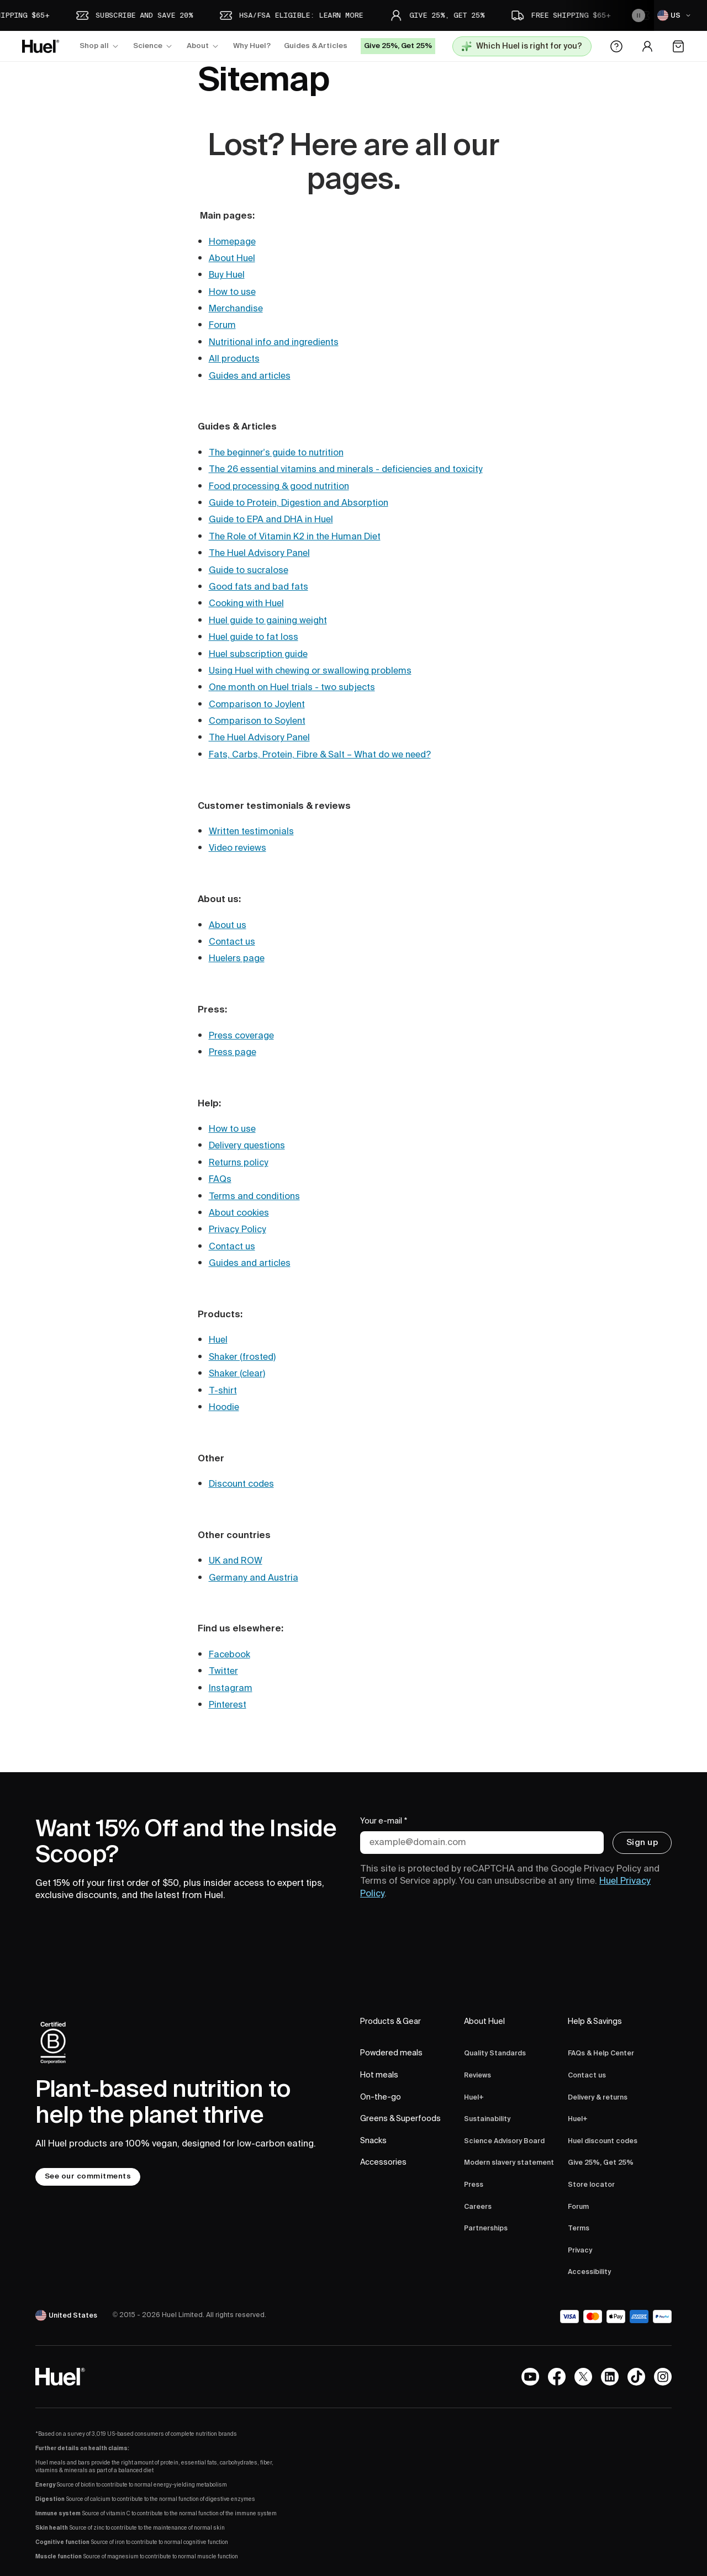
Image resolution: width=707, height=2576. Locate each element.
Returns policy (238, 1162)
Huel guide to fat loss (253, 637)
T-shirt (223, 1390)
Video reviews (237, 848)
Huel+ (474, 2097)
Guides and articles (250, 376)
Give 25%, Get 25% (601, 2163)
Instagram (230, 1688)
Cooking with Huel (246, 603)
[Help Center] (616, 46)
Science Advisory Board (504, 2141)
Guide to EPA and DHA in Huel (271, 519)
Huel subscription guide (258, 654)
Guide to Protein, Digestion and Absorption (298, 503)
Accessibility (589, 2272)
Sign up (642, 1842)
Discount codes (241, 1484)
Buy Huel (227, 275)
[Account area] (647, 46)
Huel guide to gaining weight (268, 620)
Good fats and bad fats (258, 587)
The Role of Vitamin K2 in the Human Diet (295, 536)
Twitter (223, 1671)
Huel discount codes (602, 2141)
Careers (478, 2207)
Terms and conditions (254, 1196)
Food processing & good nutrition (279, 486)
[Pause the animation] (638, 15)
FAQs (220, 1179)
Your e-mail (384, 1821)
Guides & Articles (315, 46)
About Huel (232, 258)
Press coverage (241, 1035)
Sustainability (487, 2119)
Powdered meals (391, 2053)
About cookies (239, 1213)
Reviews (477, 2075)
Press (473, 2185)
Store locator (591, 2185)
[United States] (67, 2315)
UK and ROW (235, 1560)
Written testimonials (251, 831)
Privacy (580, 2250)
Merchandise (236, 308)
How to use (232, 292)
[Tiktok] (636, 2377)
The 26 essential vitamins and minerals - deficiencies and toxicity (346, 469)
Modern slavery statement (509, 2163)
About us (227, 925)
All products (234, 359)
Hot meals (379, 2075)
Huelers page (237, 958)
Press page (232, 1052)
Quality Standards (495, 2053)
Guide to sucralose (248, 570)
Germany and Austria (253, 1578)
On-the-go (380, 2097)
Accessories (383, 2162)
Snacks (373, 2141)
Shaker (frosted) (242, 1357)
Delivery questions (247, 1145)
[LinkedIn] (610, 2377)
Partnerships (486, 2228)
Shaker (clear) (237, 1373)
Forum (222, 325)
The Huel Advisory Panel (259, 553)
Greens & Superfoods (400, 2119)
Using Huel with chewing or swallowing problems (310, 671)
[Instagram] (663, 2377)
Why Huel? (252, 46)
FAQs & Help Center (601, 2053)
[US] (675, 15)
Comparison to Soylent (257, 721)
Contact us (232, 942)
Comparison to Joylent (257, 704)
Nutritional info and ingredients (274, 342)
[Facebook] (557, 2377)
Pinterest (227, 1705)
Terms (578, 2228)
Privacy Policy (237, 1229)
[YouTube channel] (530, 2377)
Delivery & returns (597, 2097)
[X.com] (583, 2377)
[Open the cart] (678, 46)
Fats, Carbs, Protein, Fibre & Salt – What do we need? (320, 754)
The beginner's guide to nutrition (276, 452)
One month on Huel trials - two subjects (292, 687)
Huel (218, 1340)
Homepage (232, 242)
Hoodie (224, 1407)
